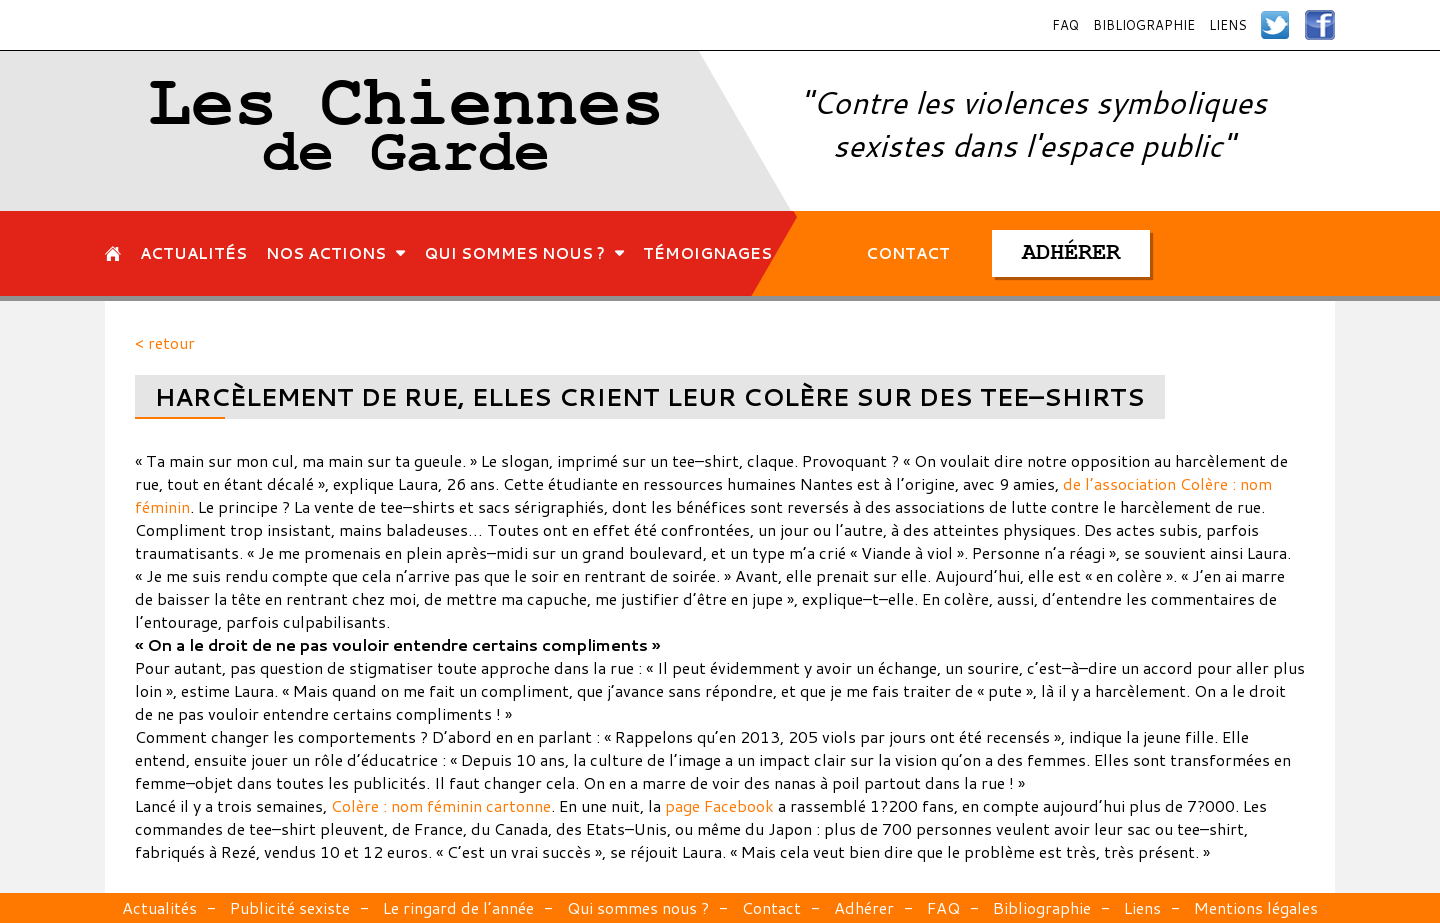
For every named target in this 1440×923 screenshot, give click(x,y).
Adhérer (864, 907)
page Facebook (719, 805)
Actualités (159, 907)
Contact (771, 907)
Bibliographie (1144, 25)
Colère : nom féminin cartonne (441, 805)
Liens (1228, 25)
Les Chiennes (406, 131)
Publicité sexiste (290, 907)
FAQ (1065, 25)
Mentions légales (1256, 907)
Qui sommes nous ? (638, 907)
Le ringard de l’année (458, 907)
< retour (165, 342)
